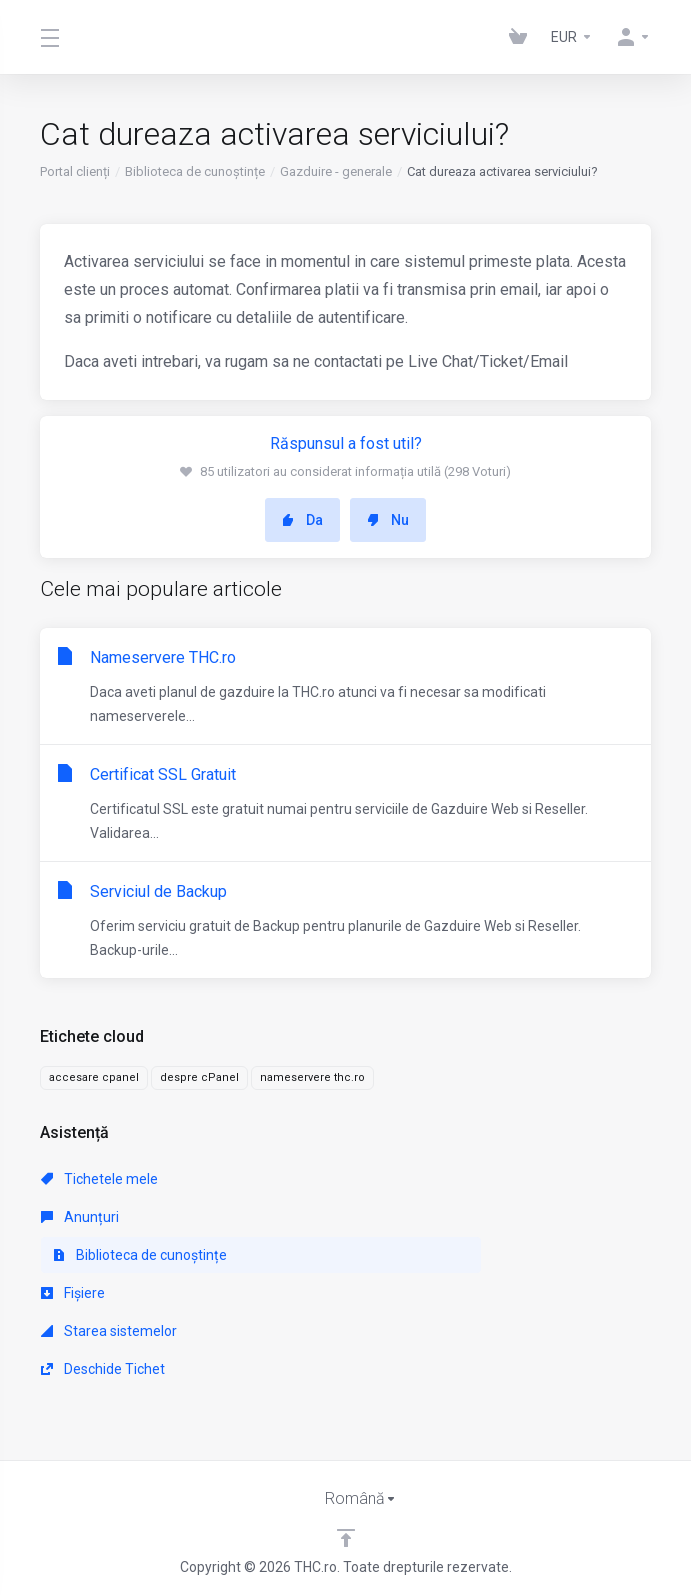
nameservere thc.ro (312, 1077)
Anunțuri (80, 1217)
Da (302, 520)
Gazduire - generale (336, 171)
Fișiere (73, 1293)
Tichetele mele (99, 1179)
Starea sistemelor (109, 1331)
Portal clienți (75, 171)
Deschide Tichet (103, 1369)
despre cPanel (199, 1077)
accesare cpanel (94, 1077)
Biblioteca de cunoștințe (195, 171)
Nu (388, 520)
